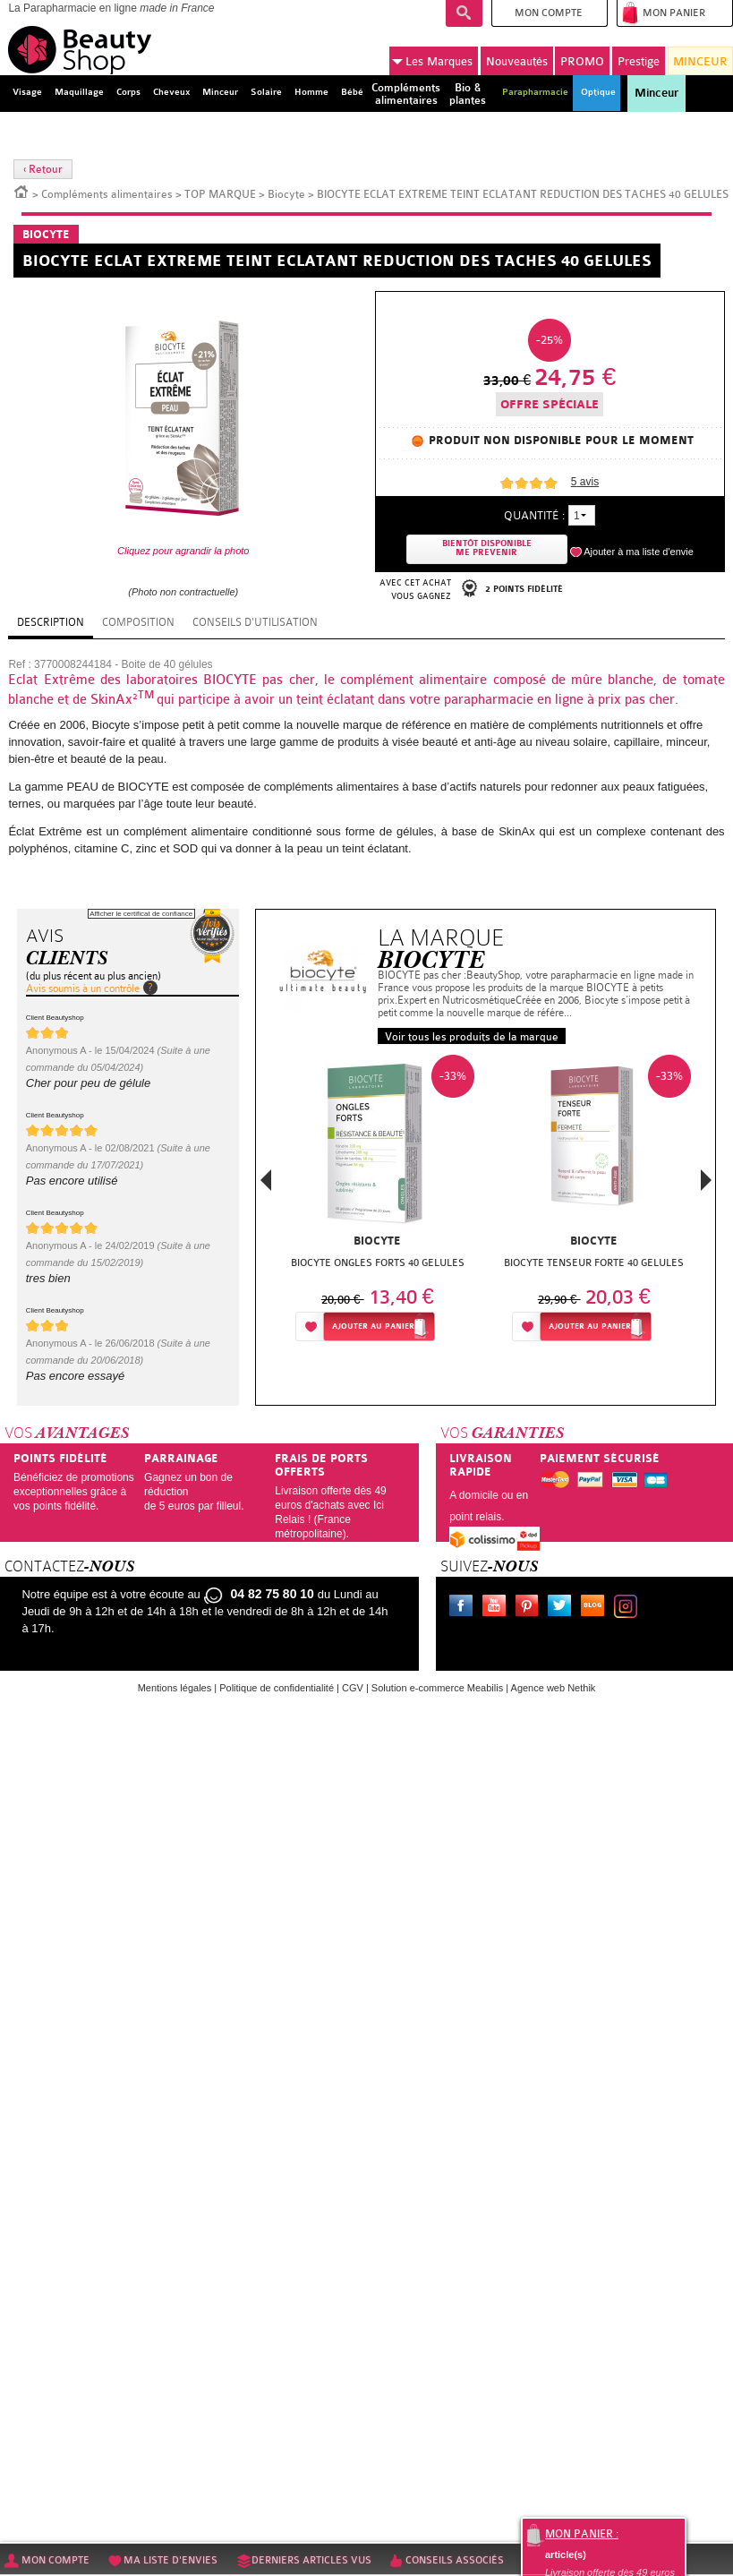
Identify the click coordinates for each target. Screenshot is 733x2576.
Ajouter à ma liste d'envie (639, 551)
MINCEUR (700, 61)
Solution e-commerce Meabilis (437, 1687)
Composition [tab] (138, 622)
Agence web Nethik (553, 1687)
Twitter (563, 1608)
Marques (432, 61)
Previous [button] (265, 1185)
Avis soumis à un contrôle (83, 988)
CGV (352, 1687)
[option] (377, 1203)
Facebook (464, 1608)
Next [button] (706, 1180)
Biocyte (286, 194)
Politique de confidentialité (276, 1687)
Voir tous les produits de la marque (471, 1037)
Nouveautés (517, 61)
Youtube (497, 1608)
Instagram (629, 1608)
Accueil (21, 191)
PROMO (582, 61)
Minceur (656, 93)
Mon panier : (581, 2534)
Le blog (596, 1608)
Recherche (464, 13)
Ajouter (373, 1326)
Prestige (639, 61)
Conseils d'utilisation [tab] (255, 622)
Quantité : (534, 515)
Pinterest (531, 1608)
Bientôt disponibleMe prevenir (487, 548)
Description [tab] (50, 622)
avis (585, 481)
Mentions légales (175, 1687)
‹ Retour (43, 169)
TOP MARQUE (220, 194)
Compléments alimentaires (107, 194)
